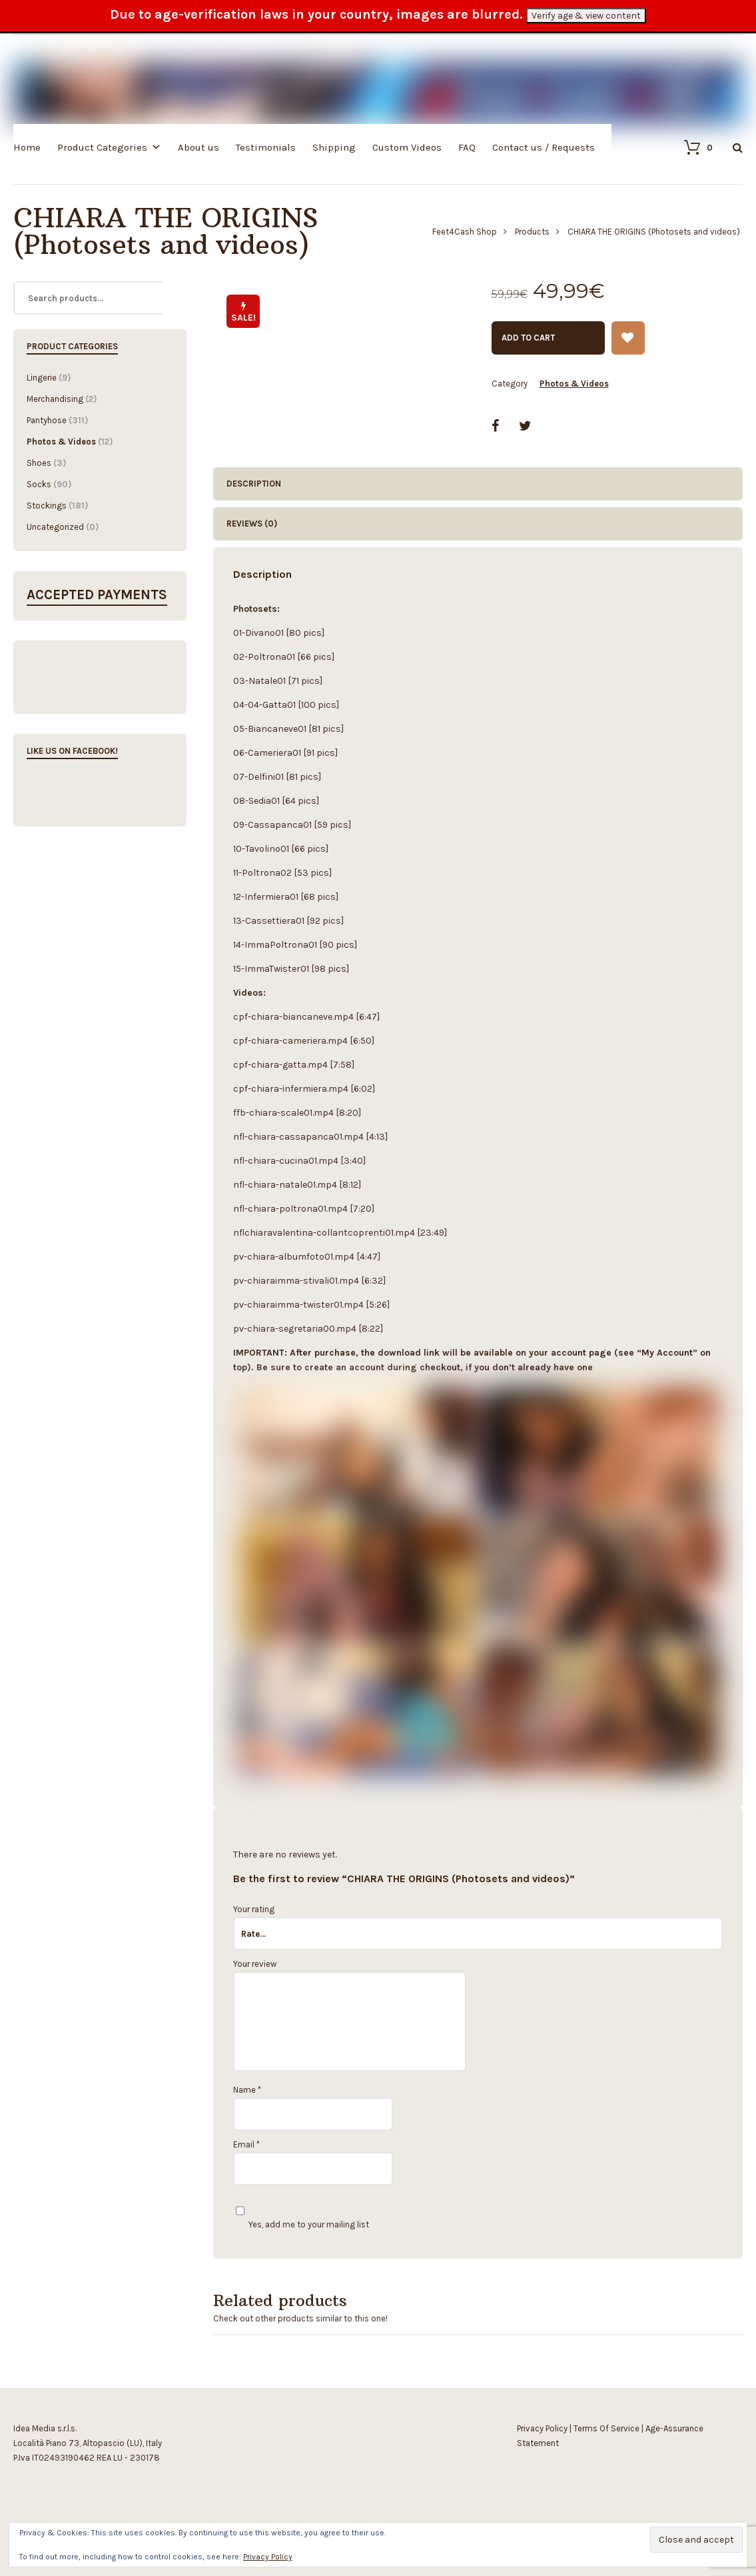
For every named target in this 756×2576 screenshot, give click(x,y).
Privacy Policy (542, 2428)
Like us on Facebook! (72, 751)
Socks (39, 484)
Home (27, 147)
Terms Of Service (606, 2428)
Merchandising (55, 399)
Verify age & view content (586, 15)
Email (246, 2144)
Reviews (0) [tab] (251, 524)
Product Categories (102, 147)
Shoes (39, 463)
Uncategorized (55, 527)
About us (198, 147)
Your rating (253, 1909)
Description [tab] (253, 484)
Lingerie (42, 378)
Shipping (334, 147)
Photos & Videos (574, 384)
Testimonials (266, 147)
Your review (254, 1964)
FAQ (467, 147)
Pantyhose (47, 420)
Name (247, 2090)
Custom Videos (407, 147)
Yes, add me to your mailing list (302, 2224)
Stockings (47, 506)
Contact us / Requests (543, 147)
